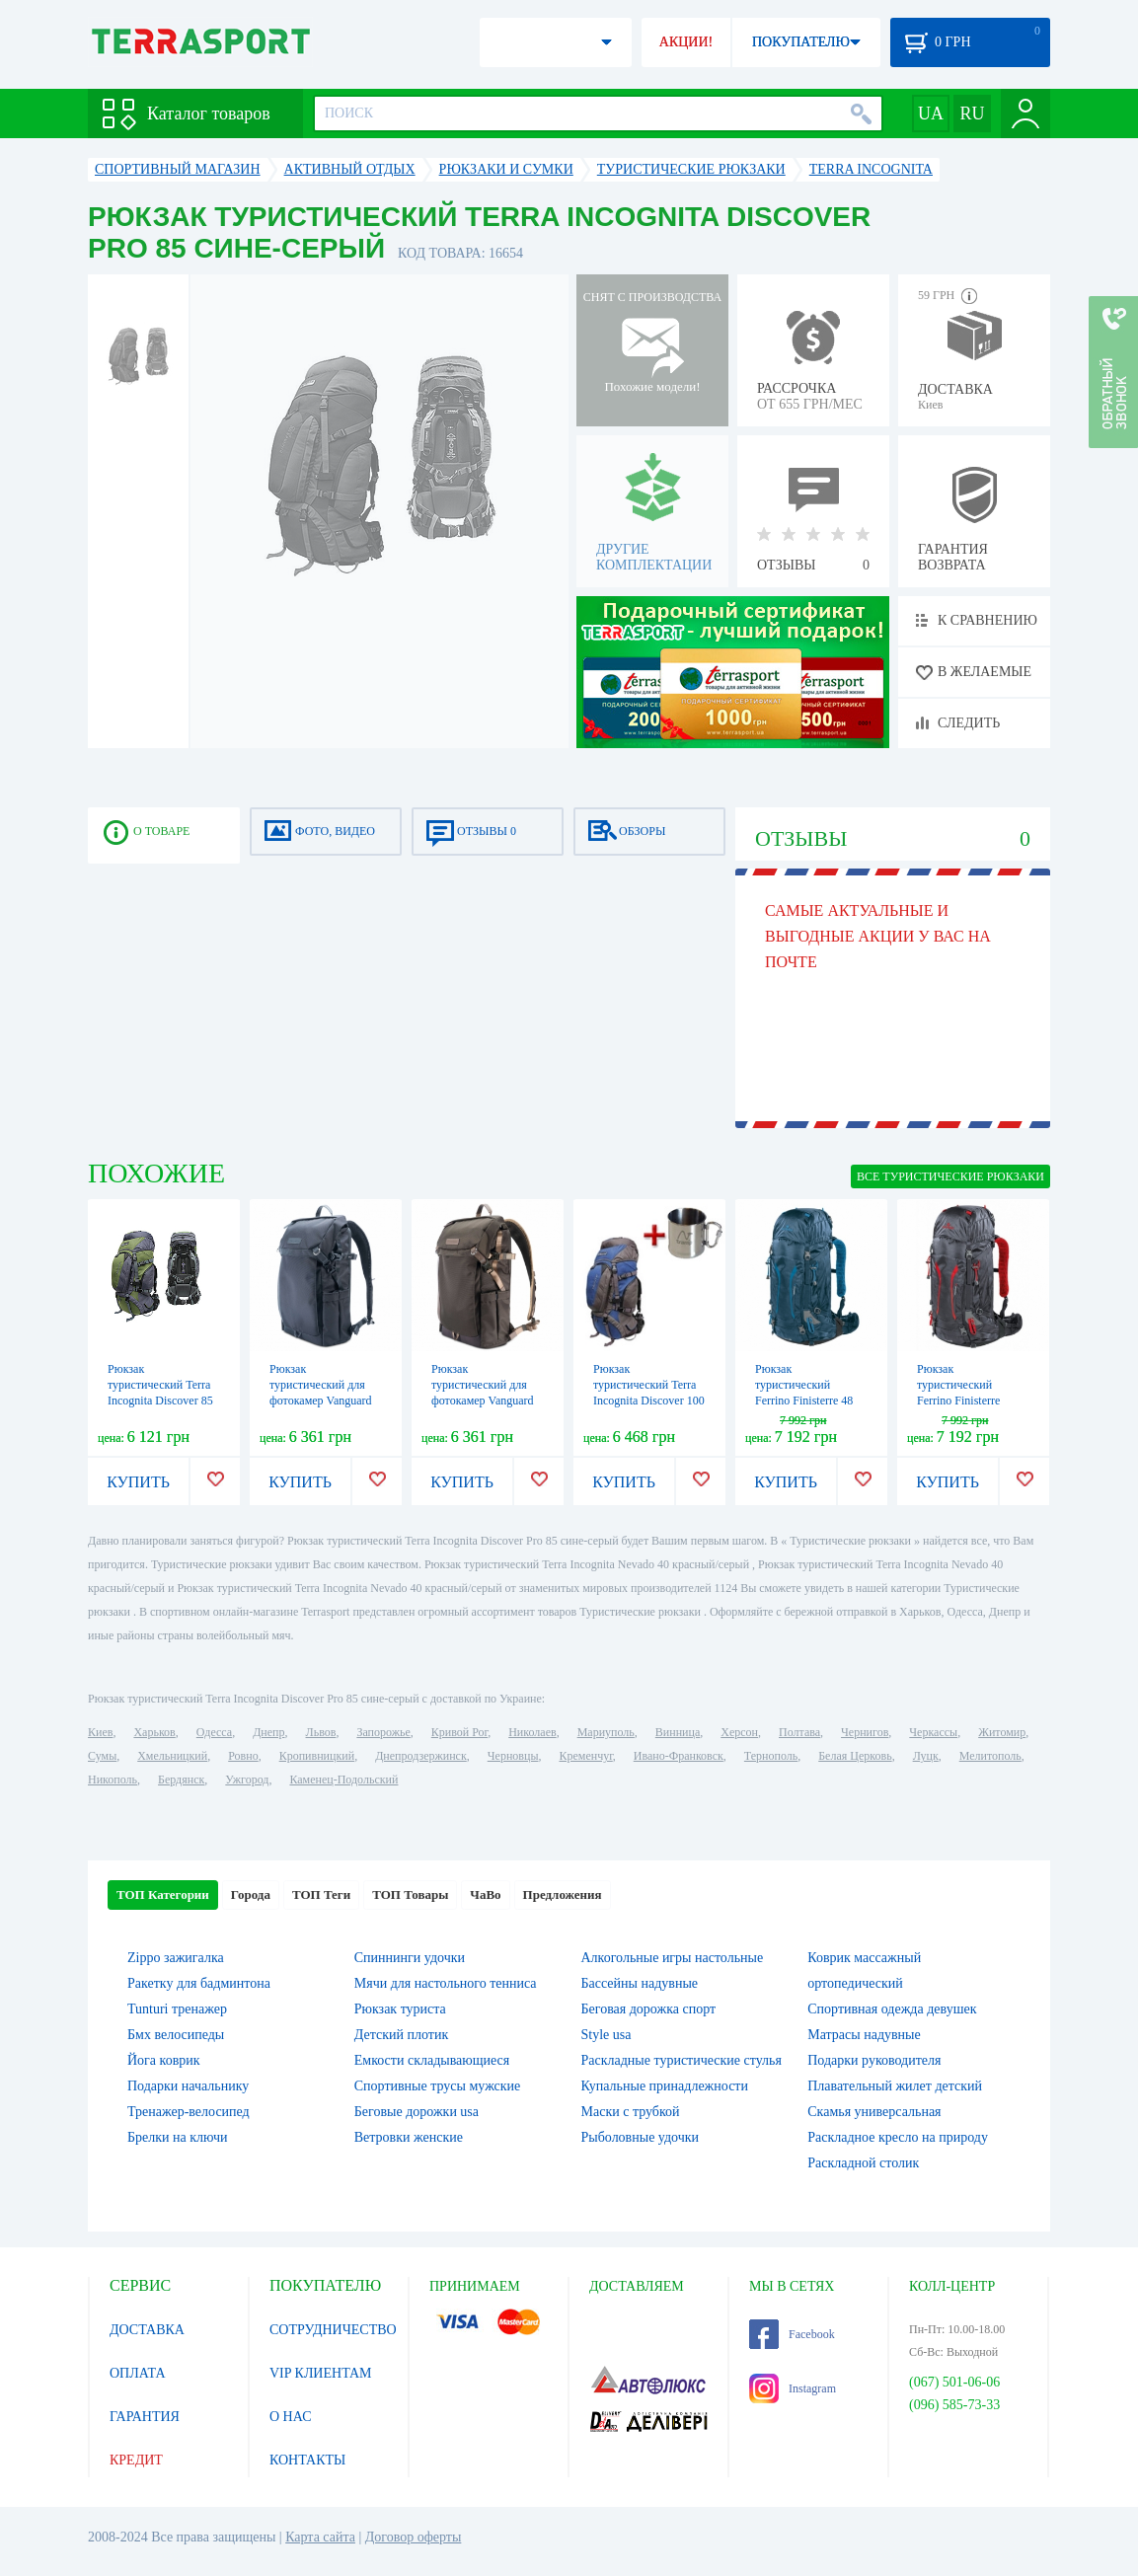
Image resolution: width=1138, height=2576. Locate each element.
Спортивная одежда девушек (891, 2009)
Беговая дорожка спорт (649, 2009)
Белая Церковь (854, 1756)
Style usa (606, 2034)
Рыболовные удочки (640, 2137)
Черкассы (933, 1732)
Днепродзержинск (421, 1756)
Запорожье (383, 1732)
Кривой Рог (459, 1732)
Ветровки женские (408, 2137)
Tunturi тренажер (177, 2009)
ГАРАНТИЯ (145, 2416)
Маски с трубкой (630, 2111)
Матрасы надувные (863, 2034)
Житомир (1001, 1732)
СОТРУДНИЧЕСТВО (333, 2329)
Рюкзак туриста (400, 2009)
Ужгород (246, 1779)
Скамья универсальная (874, 2111)
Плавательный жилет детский (894, 2086)
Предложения (562, 1894)
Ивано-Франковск (678, 1756)
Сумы (102, 1756)
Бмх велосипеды (175, 2034)
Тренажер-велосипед (188, 2111)
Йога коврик (163, 2060)
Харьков (154, 1732)
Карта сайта (320, 2537)
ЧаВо (485, 1894)
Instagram (792, 2388)
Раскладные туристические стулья (681, 2060)
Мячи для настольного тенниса (445, 1983)
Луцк (926, 1756)
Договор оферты (413, 2537)
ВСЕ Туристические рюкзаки (950, 1176)
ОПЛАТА (138, 2373)
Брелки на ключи (177, 2137)
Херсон (739, 1732)
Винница (677, 1732)
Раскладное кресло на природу (897, 2137)
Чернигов (864, 1732)
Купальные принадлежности (664, 2086)
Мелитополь (990, 1756)
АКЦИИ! (686, 42)
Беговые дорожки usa (416, 2111)
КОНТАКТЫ (307, 2460)
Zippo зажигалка (175, 1957)
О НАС (290, 2416)
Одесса (214, 1732)
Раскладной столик (863, 2163)
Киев (100, 1732)
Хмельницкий (172, 1756)
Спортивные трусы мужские (437, 2086)
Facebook (792, 2334)
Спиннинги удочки (409, 1957)
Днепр (268, 1732)
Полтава (799, 1732)
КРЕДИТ (136, 2460)
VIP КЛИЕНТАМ (320, 2373)
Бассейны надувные (640, 1983)
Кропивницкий (316, 1756)
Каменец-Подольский (343, 1779)
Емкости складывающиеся (432, 2060)
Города (250, 1894)
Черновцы (513, 1756)
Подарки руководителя (874, 2060)
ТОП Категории (162, 1894)
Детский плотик (401, 2034)
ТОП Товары (410, 1894)
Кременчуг (585, 1756)
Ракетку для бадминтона (198, 1983)
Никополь (112, 1779)
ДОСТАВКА (147, 2329)
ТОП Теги (321, 1894)
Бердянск (181, 1779)
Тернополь (770, 1756)
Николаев (532, 1732)
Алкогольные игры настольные (672, 1957)
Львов (321, 1732)
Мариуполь (606, 1732)
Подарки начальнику (188, 2086)
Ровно (243, 1756)
